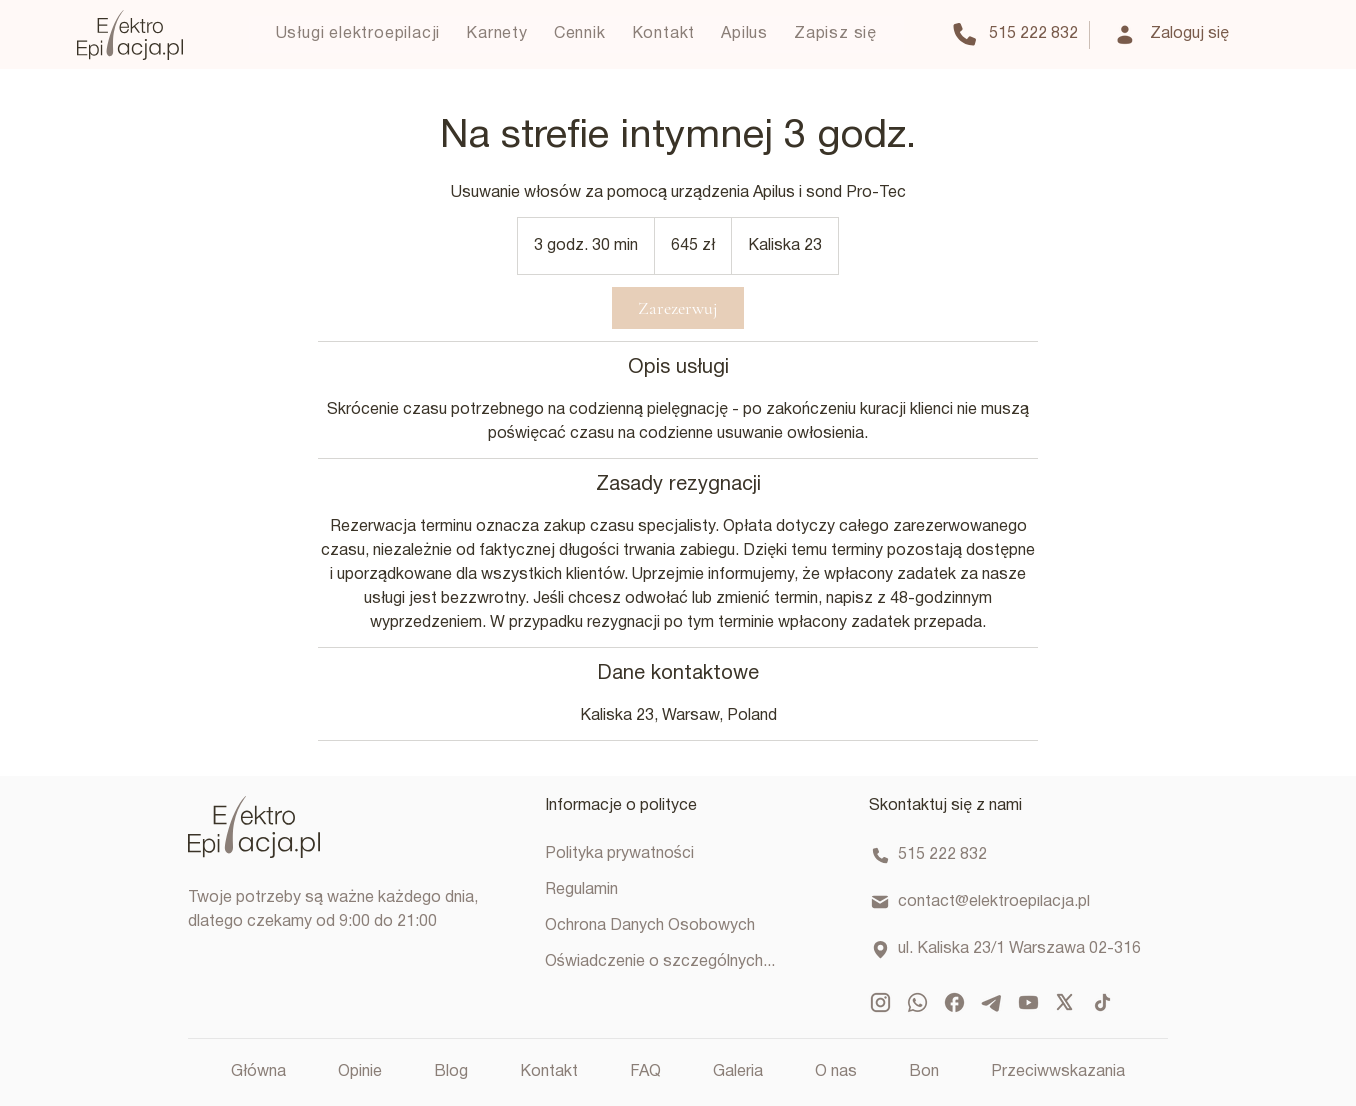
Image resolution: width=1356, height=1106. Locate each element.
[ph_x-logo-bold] (1065, 1002)
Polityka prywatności (619, 854)
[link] (678, 308)
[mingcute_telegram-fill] (991, 1002)
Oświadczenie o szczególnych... (660, 962)
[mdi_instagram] (880, 1002)
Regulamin (581, 890)
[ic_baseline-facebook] (954, 1002)
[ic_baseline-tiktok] (1102, 1002)
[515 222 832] (1014, 35)
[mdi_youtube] (1028, 1002)
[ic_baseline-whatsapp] (917, 1002)
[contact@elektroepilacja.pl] (1007, 903)
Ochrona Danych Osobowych (650, 926)
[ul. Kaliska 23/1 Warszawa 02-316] (1007, 950)
